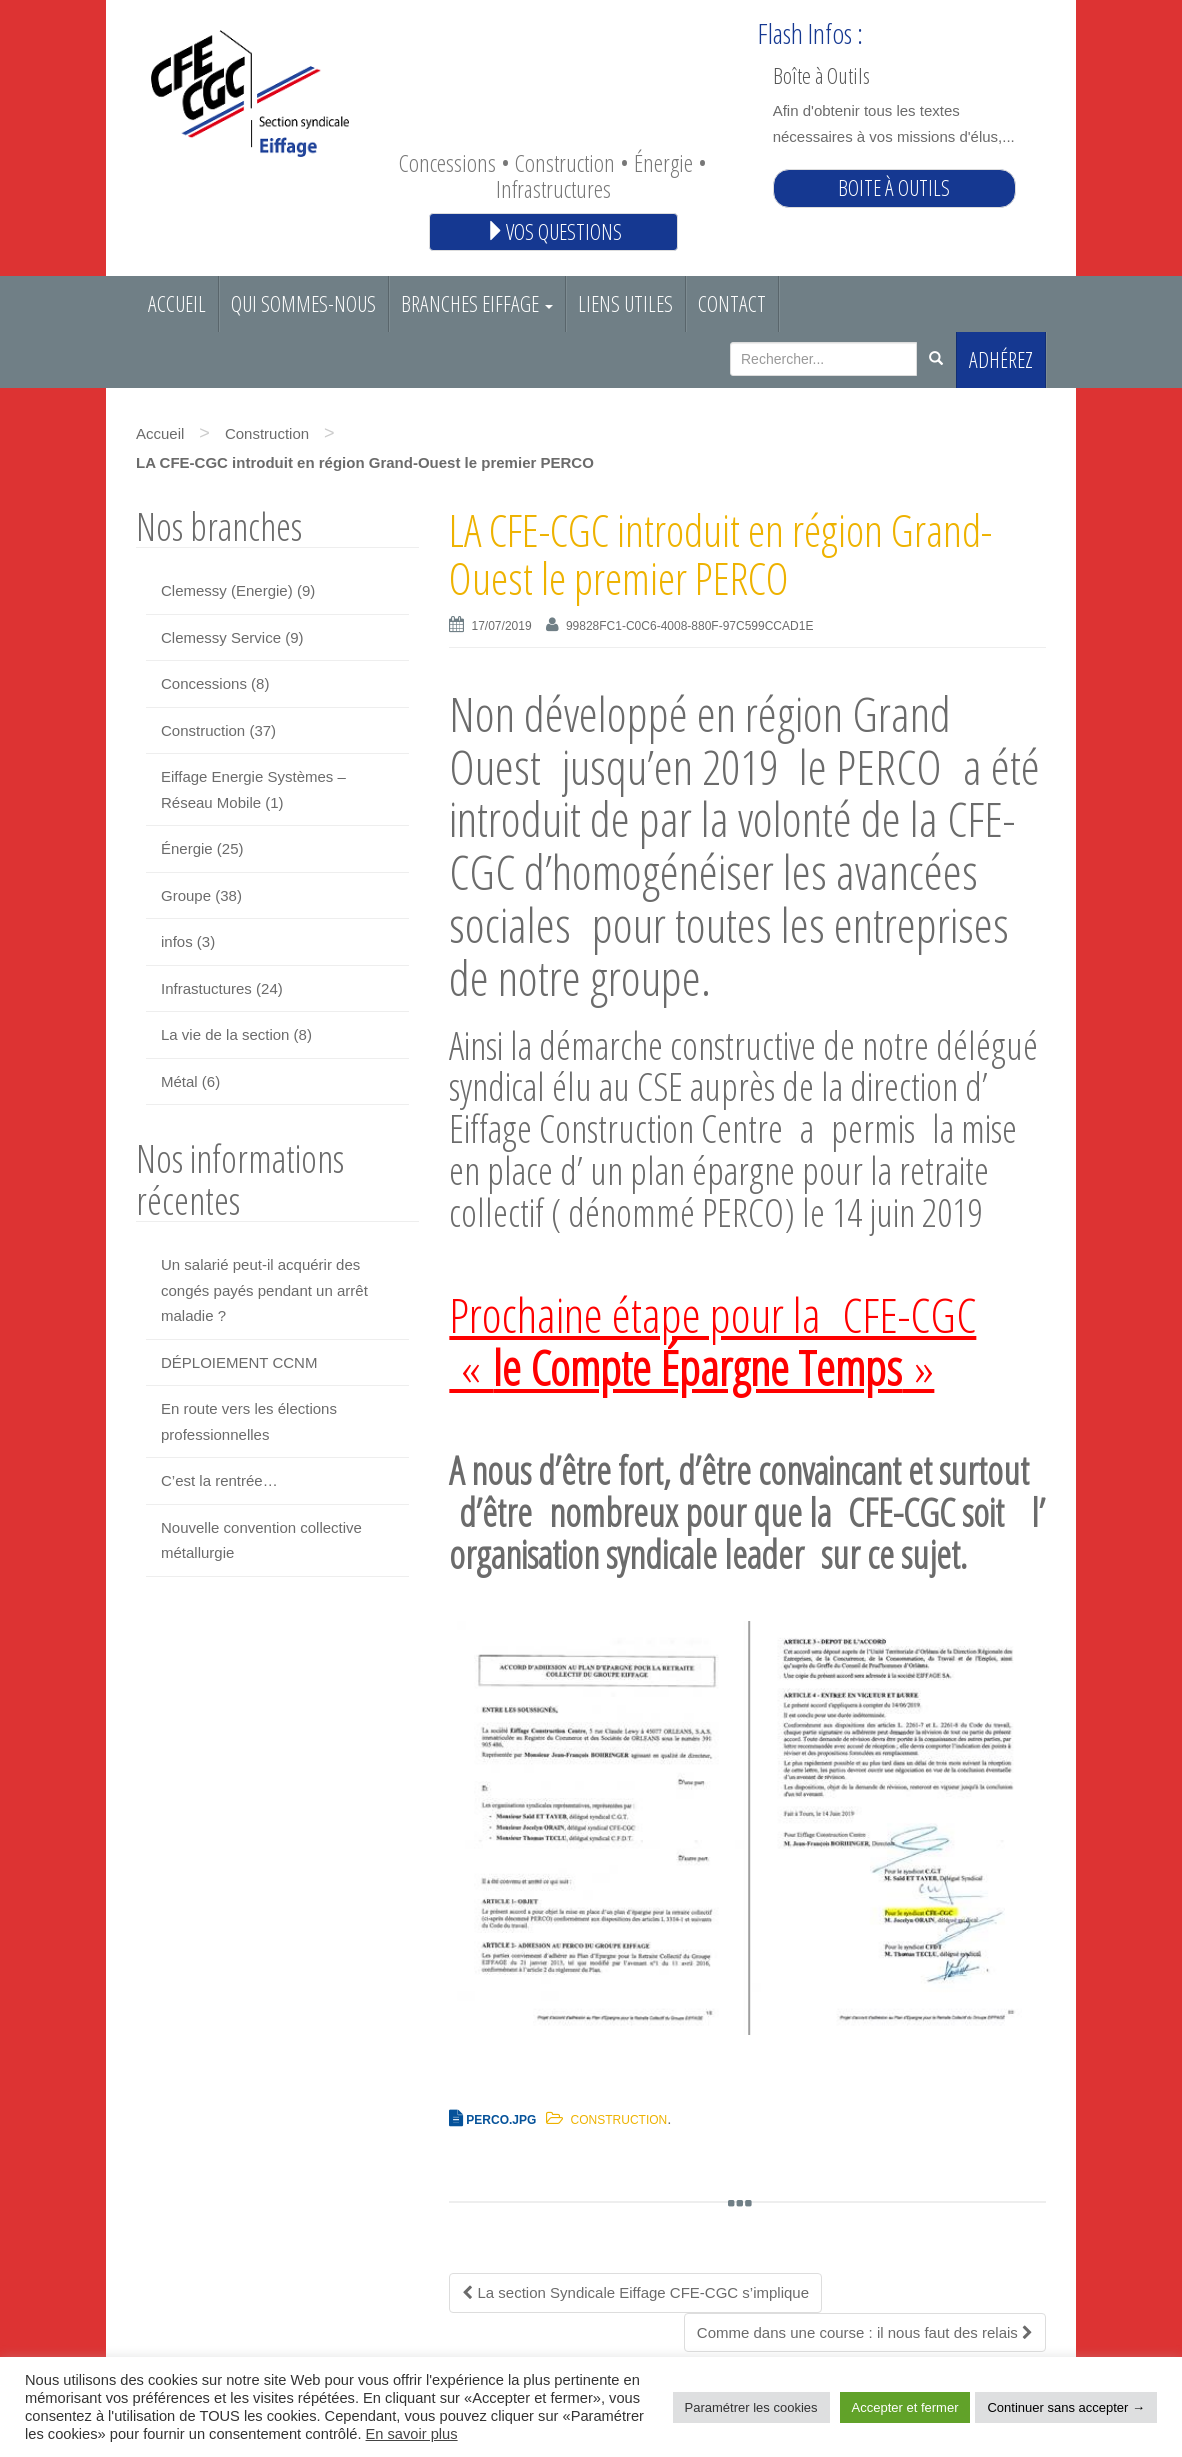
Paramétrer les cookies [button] (751, 2407)
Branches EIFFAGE (477, 303)
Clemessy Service (221, 637)
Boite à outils (894, 187)
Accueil (177, 303)
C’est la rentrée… (219, 1480)
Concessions (204, 683)
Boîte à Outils (821, 75)
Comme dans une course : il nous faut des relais (865, 2332)
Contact (732, 303)
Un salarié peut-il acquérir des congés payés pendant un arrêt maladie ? (264, 1290)
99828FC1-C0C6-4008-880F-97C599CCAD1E (689, 626)
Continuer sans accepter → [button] (1066, 2407)
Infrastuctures (206, 988)
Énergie (187, 848)
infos (177, 941)
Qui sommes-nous (303, 303)
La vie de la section (225, 1034)
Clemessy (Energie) (227, 590)
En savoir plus (412, 2434)
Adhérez (1001, 359)
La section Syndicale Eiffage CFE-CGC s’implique (635, 2292)
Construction (267, 433)
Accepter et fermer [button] (905, 2407)
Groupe (186, 895)
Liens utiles (625, 303)
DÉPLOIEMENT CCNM (239, 1362)
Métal (179, 1081)
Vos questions (553, 231)
